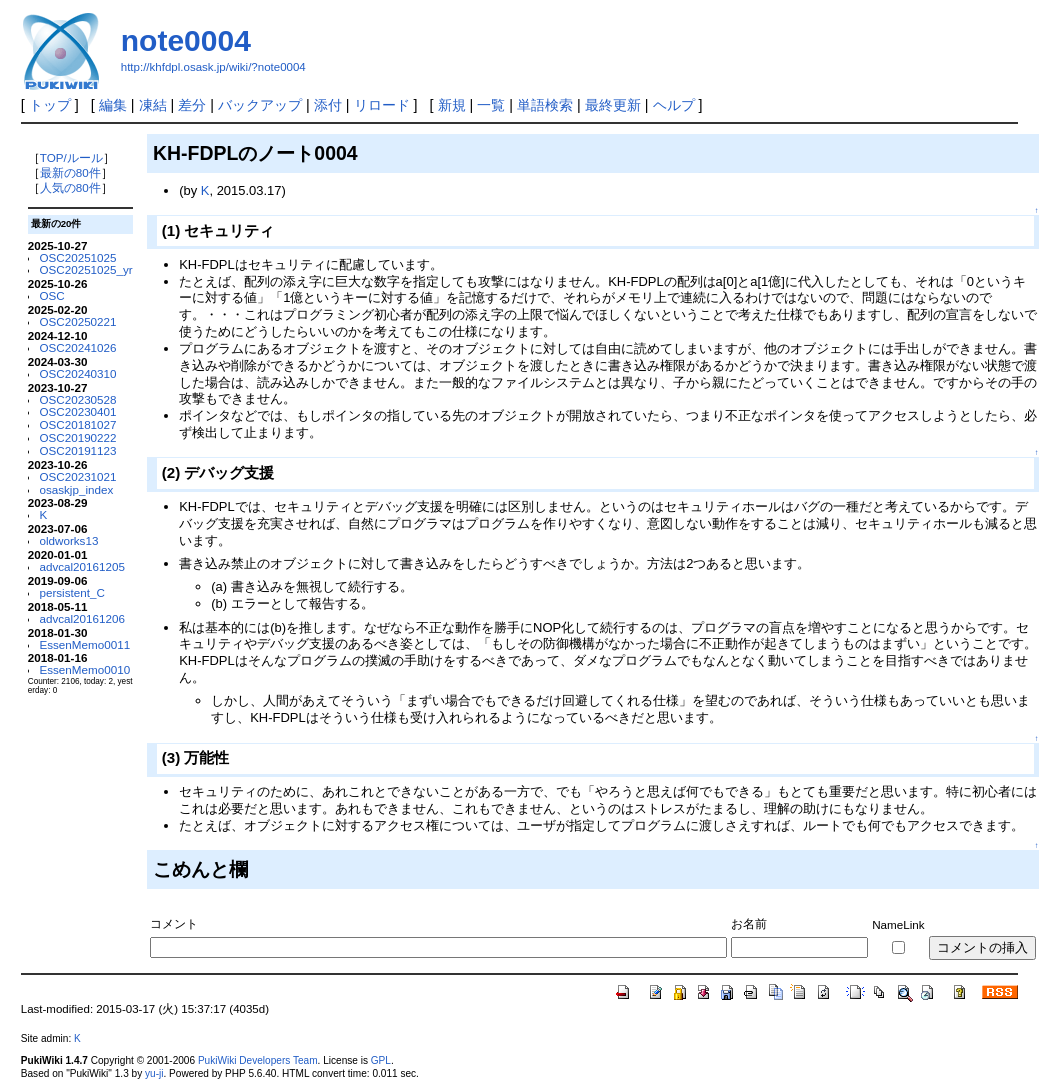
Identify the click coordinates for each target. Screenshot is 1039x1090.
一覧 (491, 105)
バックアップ (260, 105)
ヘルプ (674, 105)
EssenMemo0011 (84, 644)
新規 (452, 105)
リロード (382, 105)
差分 (192, 105)
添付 (328, 105)
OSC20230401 (77, 411)
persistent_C (71, 592)
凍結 (153, 105)
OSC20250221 (77, 321)
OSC (51, 295)
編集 (113, 105)
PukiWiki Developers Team (258, 1060)
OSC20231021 (77, 476)
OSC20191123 (77, 450)
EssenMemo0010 (84, 669)
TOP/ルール (71, 157)
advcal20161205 (82, 566)
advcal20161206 (82, 618)
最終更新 (613, 105)
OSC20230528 (77, 399)
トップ (50, 105)
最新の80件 (70, 172)
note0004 (186, 40)
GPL (381, 1060)
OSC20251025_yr (85, 269)
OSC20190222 (77, 437)
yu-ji (154, 1073)
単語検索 (545, 105)
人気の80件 (70, 187)
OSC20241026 (77, 347)
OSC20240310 (77, 373)
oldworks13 (68, 540)
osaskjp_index (76, 489)
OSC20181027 (77, 424)
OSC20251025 (77, 257)
